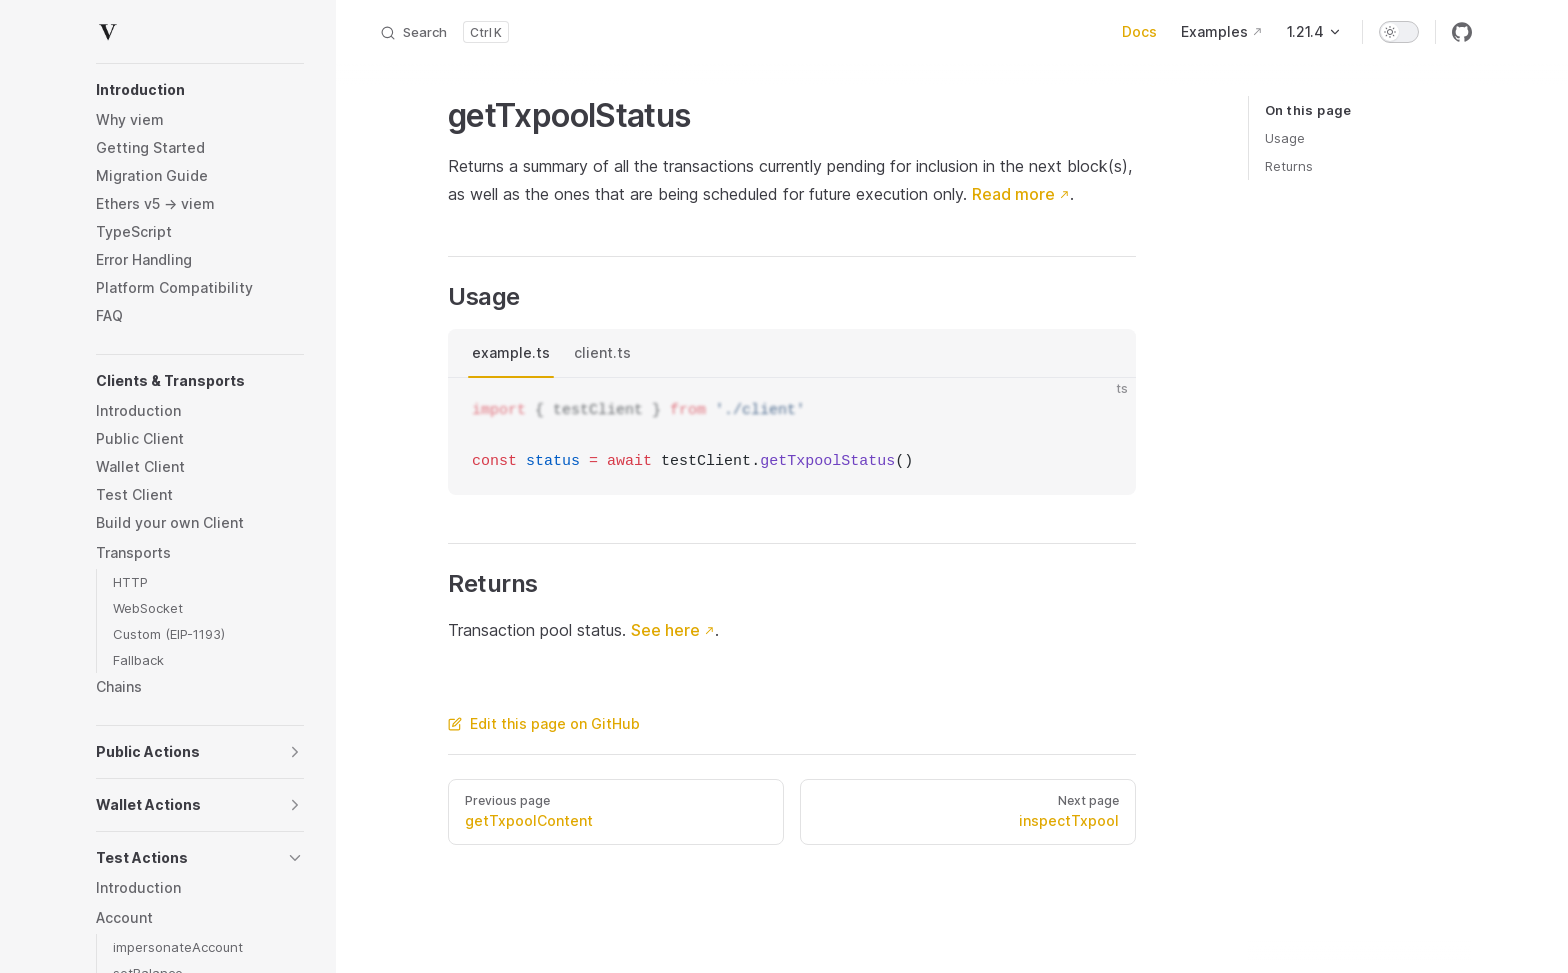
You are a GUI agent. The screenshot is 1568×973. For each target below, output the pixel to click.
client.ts (602, 352)
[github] (1462, 32)
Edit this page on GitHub (544, 723)
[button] (200, 90)
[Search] (444, 32)
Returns (1289, 166)
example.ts (511, 352)
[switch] (1399, 32)
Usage (1285, 138)
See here (665, 630)
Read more (1013, 194)
